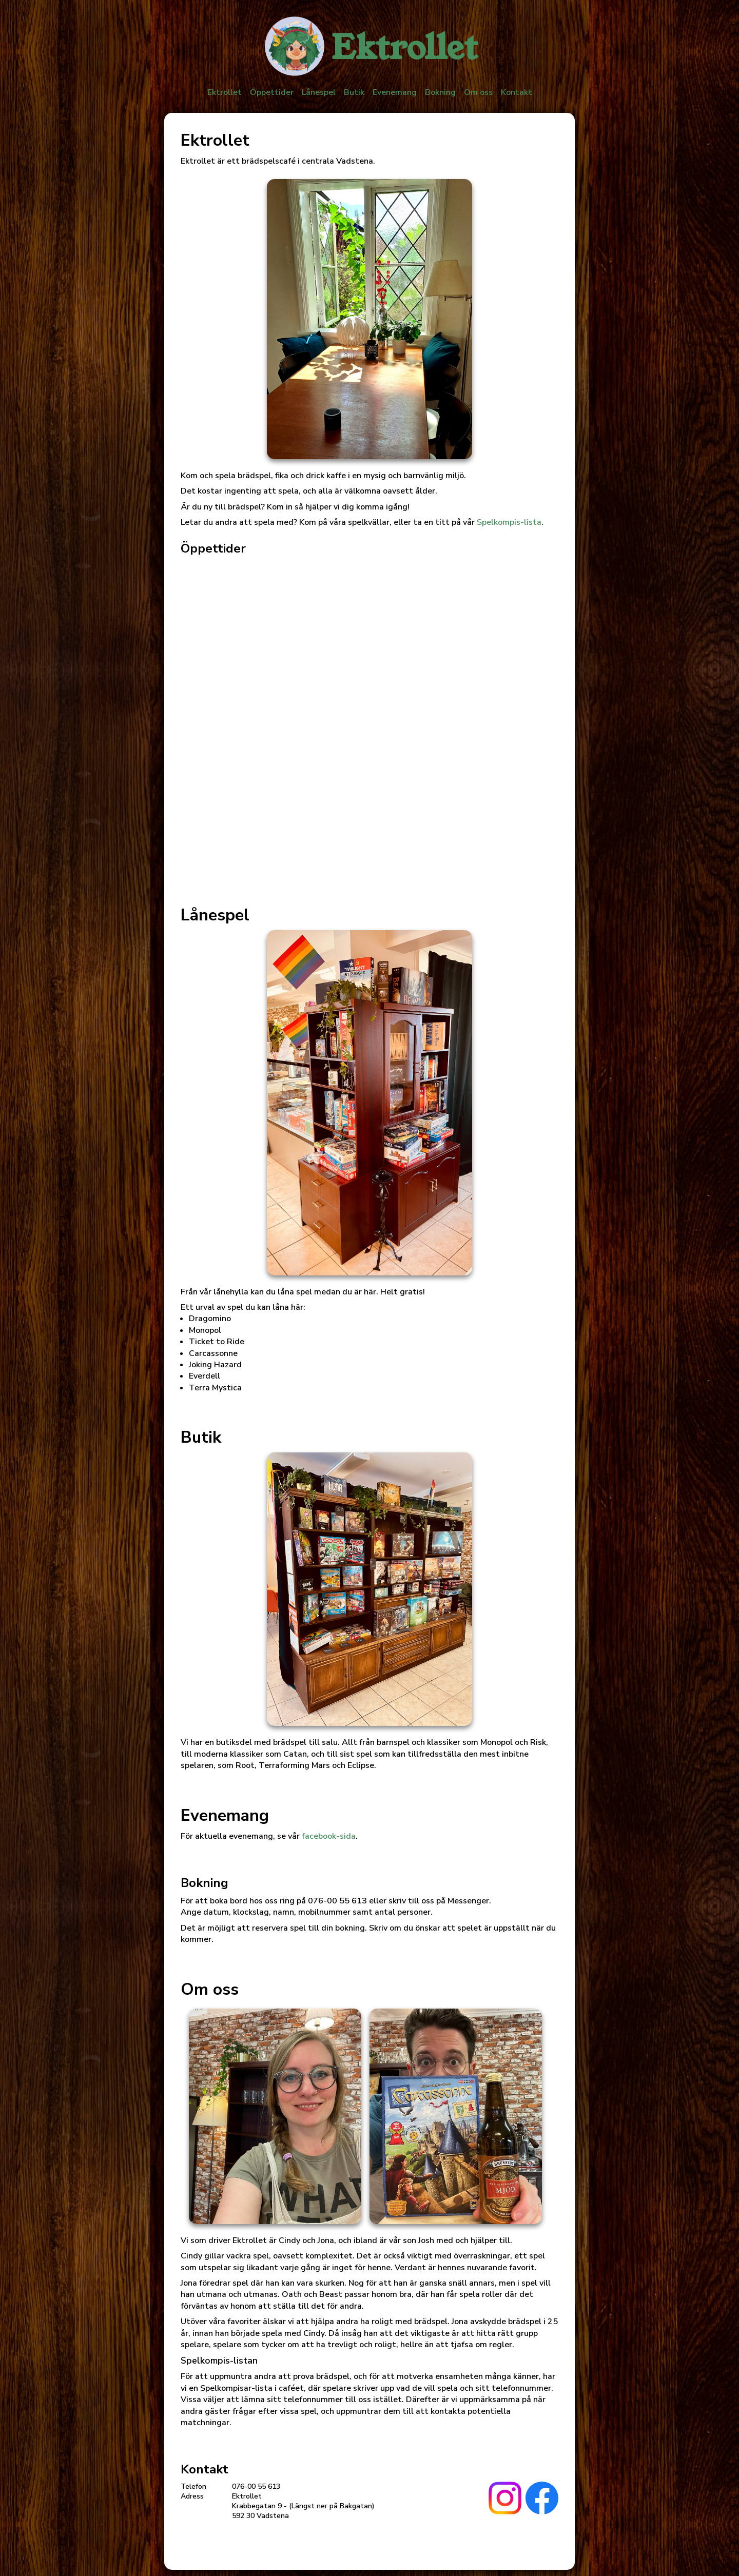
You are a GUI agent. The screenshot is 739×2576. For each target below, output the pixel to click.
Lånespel (319, 92)
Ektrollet (224, 92)
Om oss (478, 92)
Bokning (440, 92)
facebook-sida (329, 1836)
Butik (354, 92)
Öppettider (272, 92)
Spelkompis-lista (509, 522)
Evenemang (395, 92)
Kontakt (516, 92)
